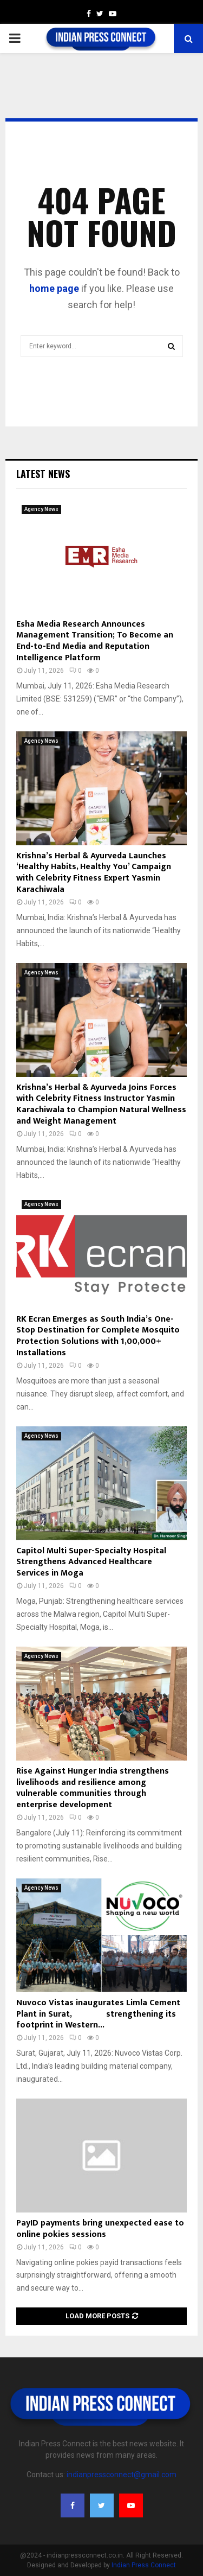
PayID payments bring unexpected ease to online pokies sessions (100, 2229)
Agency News (41, 509)
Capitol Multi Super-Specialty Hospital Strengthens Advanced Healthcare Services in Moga (91, 1562)
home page (54, 288)
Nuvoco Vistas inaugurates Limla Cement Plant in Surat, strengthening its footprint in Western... (98, 2014)
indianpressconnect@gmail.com (121, 2474)
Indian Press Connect (144, 2565)
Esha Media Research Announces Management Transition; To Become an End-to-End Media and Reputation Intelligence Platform (94, 641)
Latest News (43, 474)
